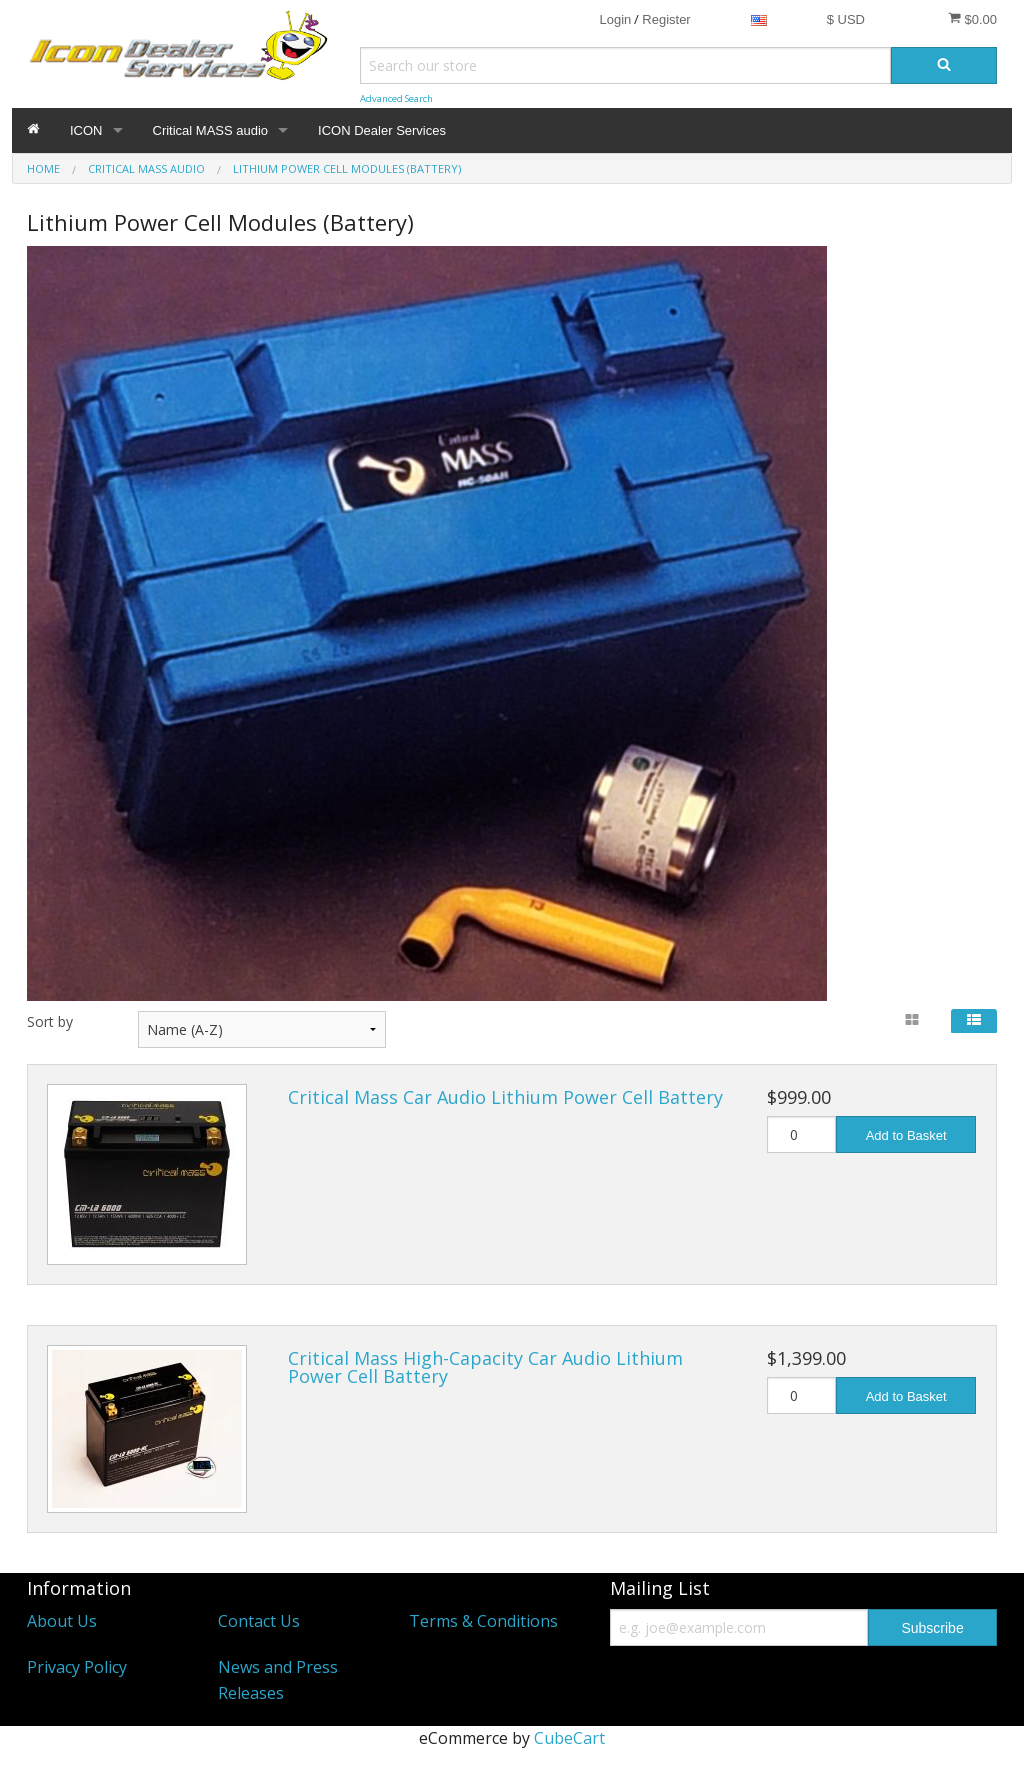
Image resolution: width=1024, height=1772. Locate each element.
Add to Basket (906, 1135)
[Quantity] (802, 1134)
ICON (86, 130)
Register (666, 19)
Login (615, 19)
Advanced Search (396, 98)
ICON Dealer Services (382, 130)
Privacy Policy (77, 1667)
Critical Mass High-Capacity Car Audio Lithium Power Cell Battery (485, 1367)
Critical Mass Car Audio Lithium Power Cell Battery (505, 1097)
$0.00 (972, 19)
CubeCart (569, 1738)
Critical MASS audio (211, 130)
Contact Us (259, 1621)
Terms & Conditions (483, 1621)
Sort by (50, 1021)
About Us (62, 1621)
